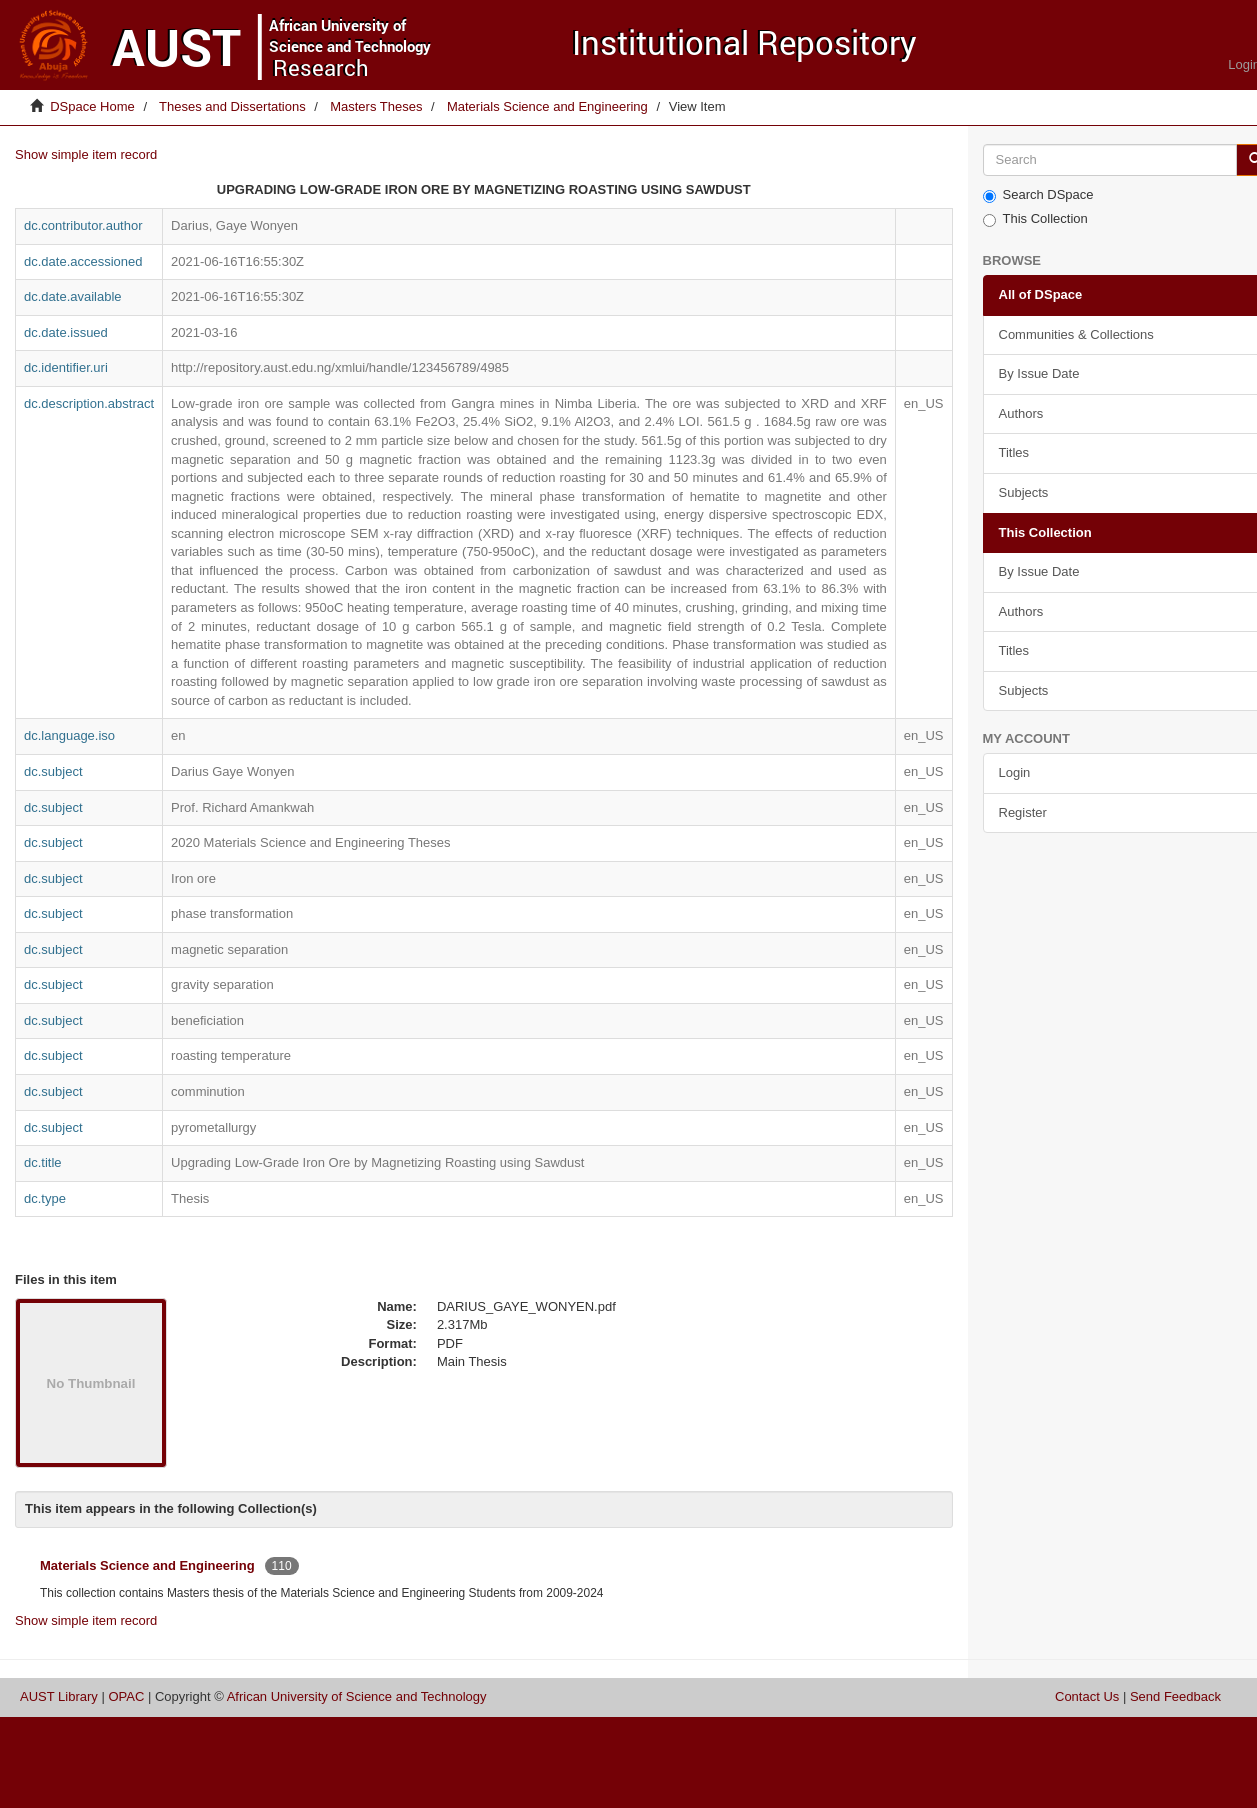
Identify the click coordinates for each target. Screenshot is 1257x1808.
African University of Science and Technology (357, 1696)
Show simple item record (86, 154)
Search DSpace (1038, 195)
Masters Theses (376, 106)
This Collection (1035, 219)
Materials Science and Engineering (547, 106)
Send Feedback (1175, 1696)
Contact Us (1087, 1696)
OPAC (126, 1696)
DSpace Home (92, 106)
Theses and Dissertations (232, 106)
